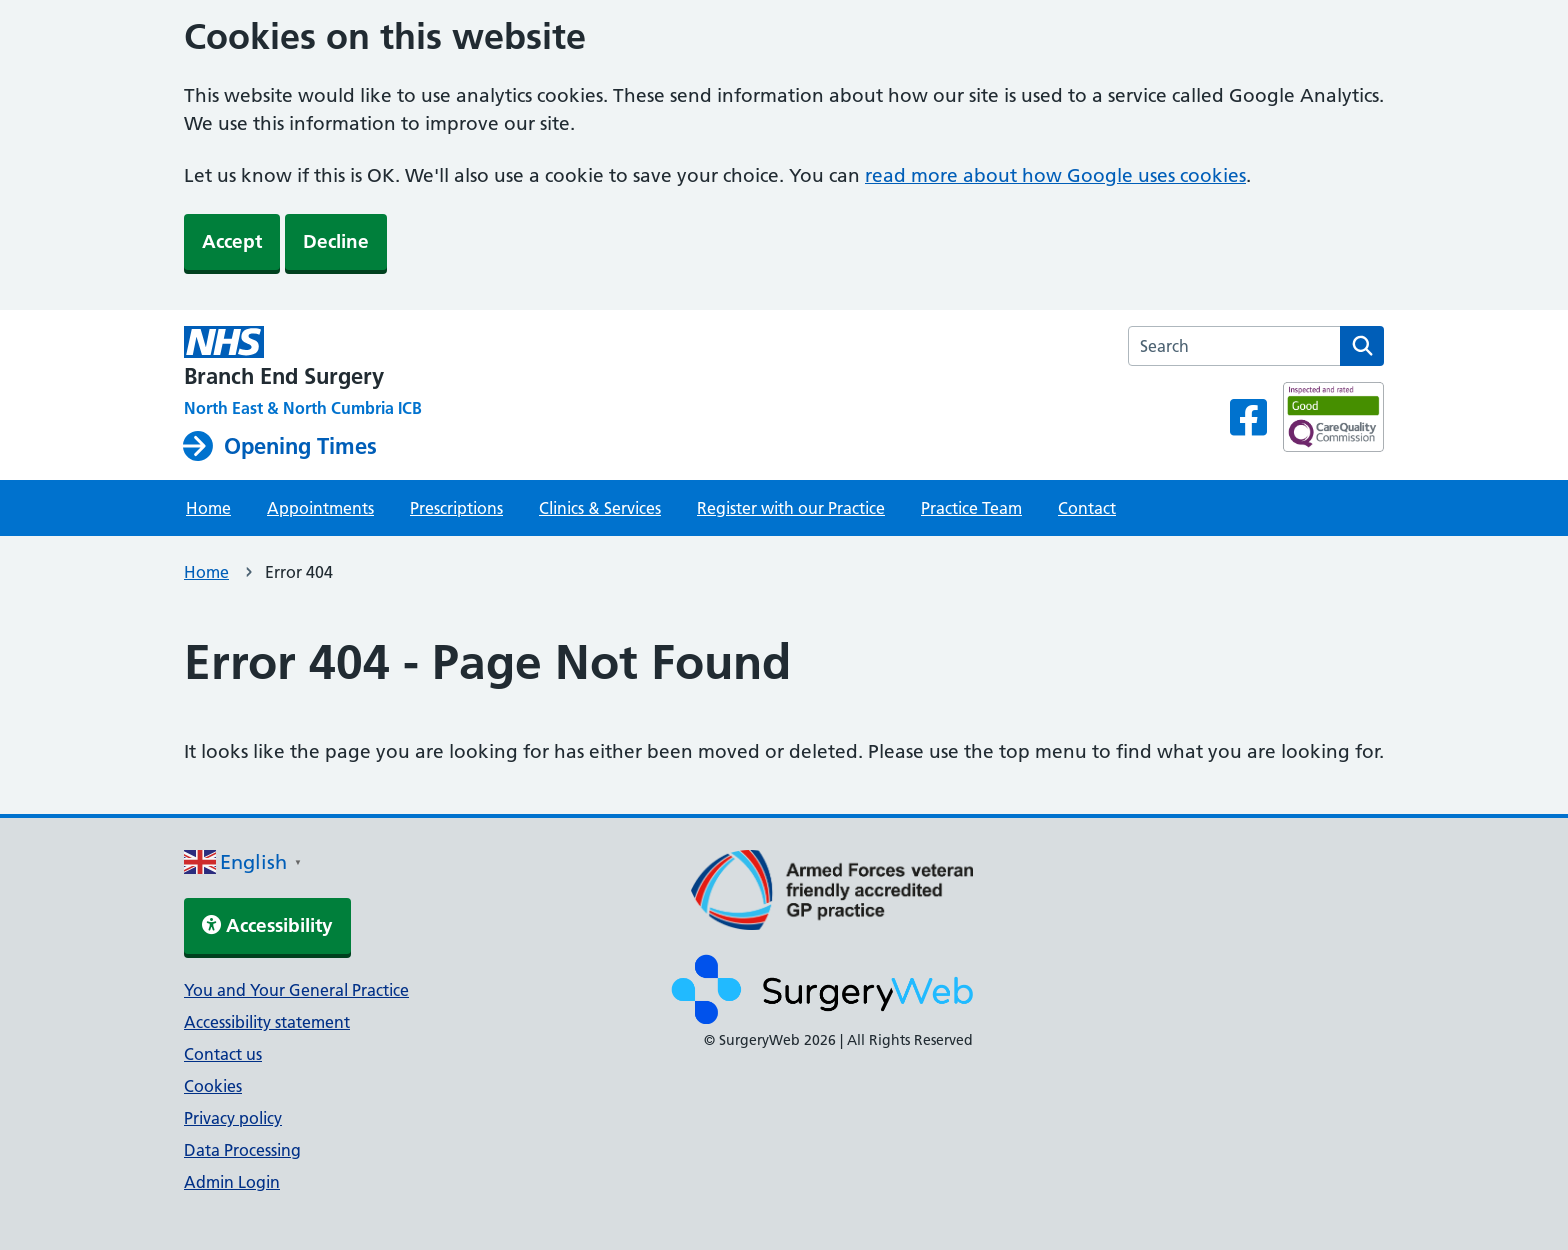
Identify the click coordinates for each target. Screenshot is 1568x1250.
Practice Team (971, 508)
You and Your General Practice (296, 990)
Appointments (320, 508)
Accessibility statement (267, 1022)
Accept (232, 241)
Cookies (213, 1086)
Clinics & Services (600, 508)
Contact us (223, 1054)
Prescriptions (456, 508)
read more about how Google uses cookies (1055, 175)
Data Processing (242, 1150)
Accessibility (267, 925)
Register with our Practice (791, 508)
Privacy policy (233, 1118)
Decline (336, 241)
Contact (1087, 508)
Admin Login (232, 1182)
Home (208, 508)
